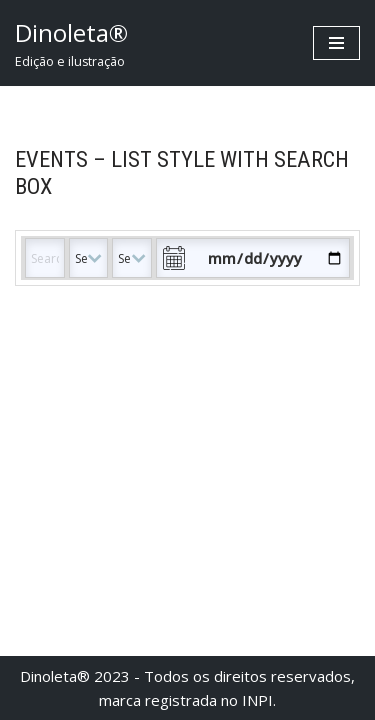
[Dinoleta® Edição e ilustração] (71, 43)
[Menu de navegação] (336, 43)
